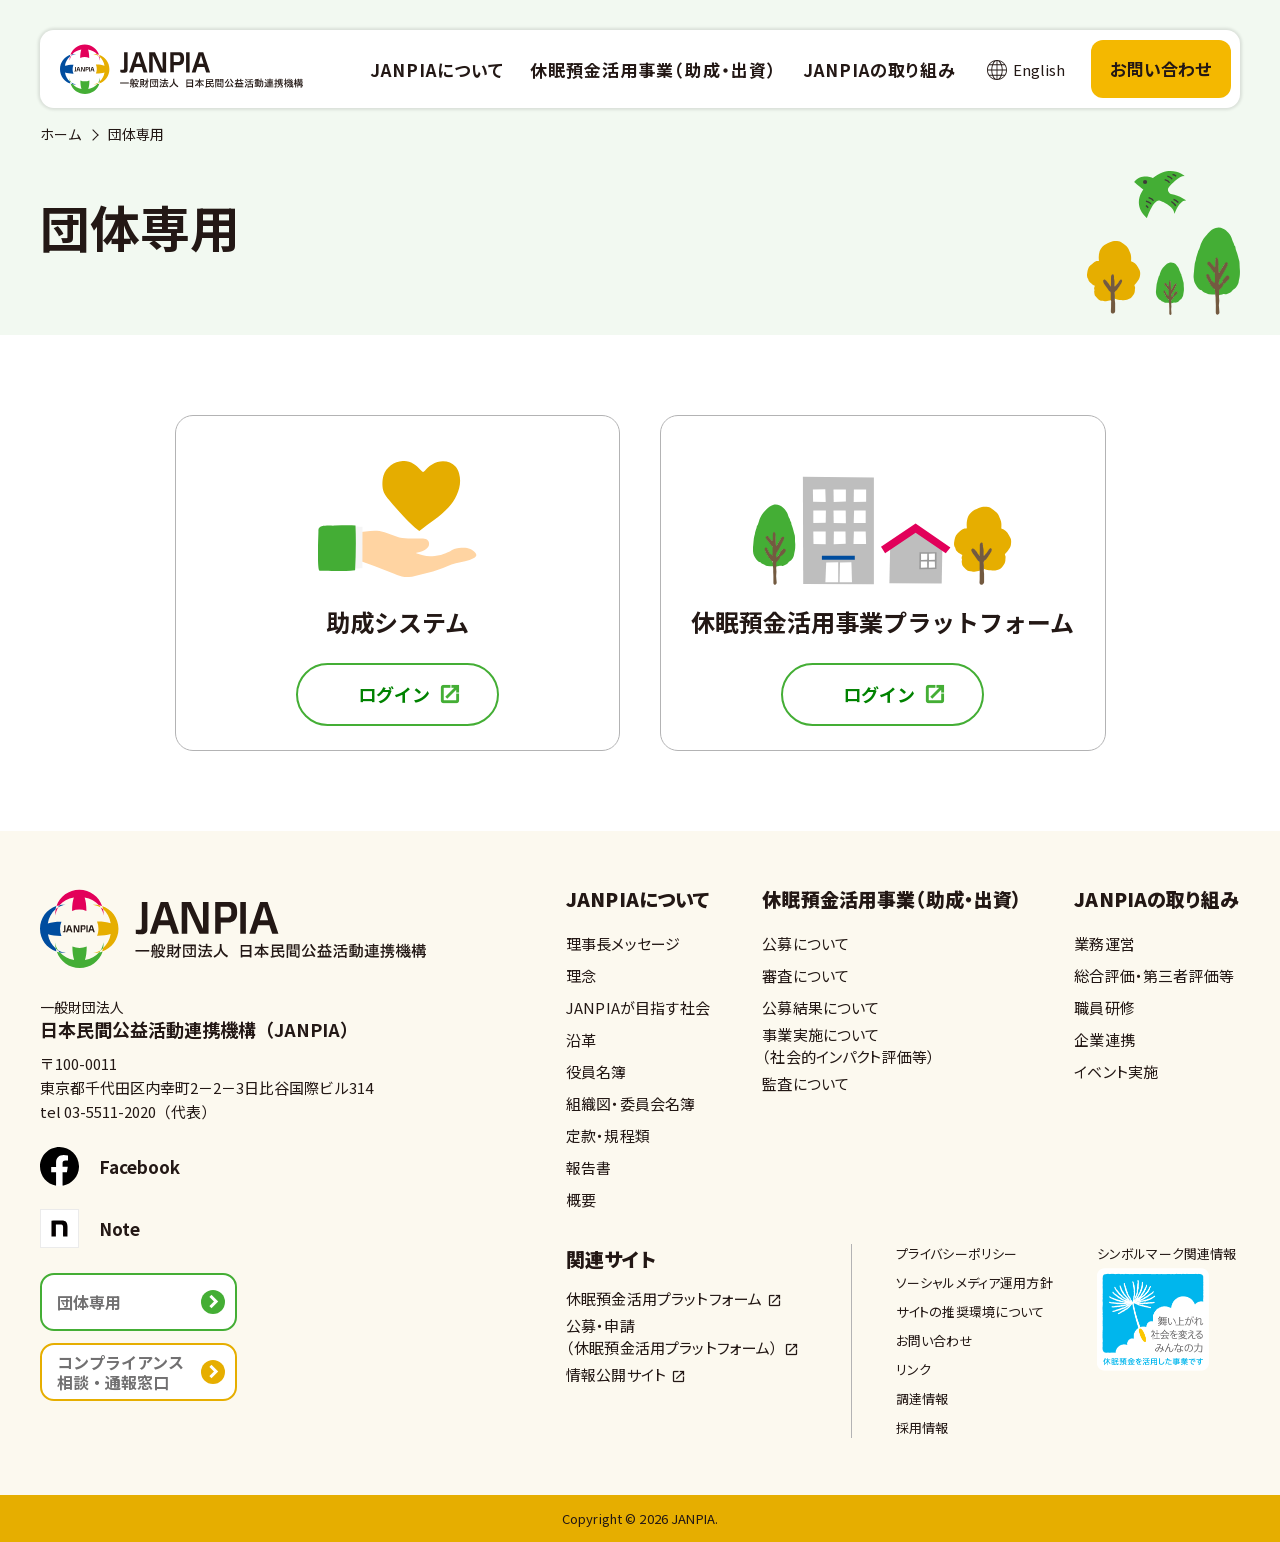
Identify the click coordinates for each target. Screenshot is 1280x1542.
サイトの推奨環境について (970, 1311)
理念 (581, 975)
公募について (805, 943)
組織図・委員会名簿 (630, 1103)
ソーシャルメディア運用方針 (974, 1282)
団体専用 (89, 1302)
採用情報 (922, 1427)
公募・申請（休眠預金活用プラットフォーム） (672, 1336)
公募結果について (820, 1007)
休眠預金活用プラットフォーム (664, 1298)
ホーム (61, 134)
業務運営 (1104, 943)
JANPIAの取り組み (1156, 900)
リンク (913, 1369)
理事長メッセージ (623, 943)
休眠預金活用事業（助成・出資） (892, 900)
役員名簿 (596, 1071)
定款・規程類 (608, 1135)
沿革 (581, 1039)
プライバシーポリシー (957, 1253)
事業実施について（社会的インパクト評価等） (848, 1045)
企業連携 (1104, 1039)
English (1039, 69)
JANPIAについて (638, 900)
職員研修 (1104, 1007)
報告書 (588, 1167)
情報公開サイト (616, 1374)
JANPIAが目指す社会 (638, 1007)
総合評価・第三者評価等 (1154, 975)
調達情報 (922, 1398)
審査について (805, 975)
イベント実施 (1116, 1071)
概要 (581, 1199)
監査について (805, 1083)
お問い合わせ (1161, 68)
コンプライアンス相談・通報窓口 (120, 1372)
